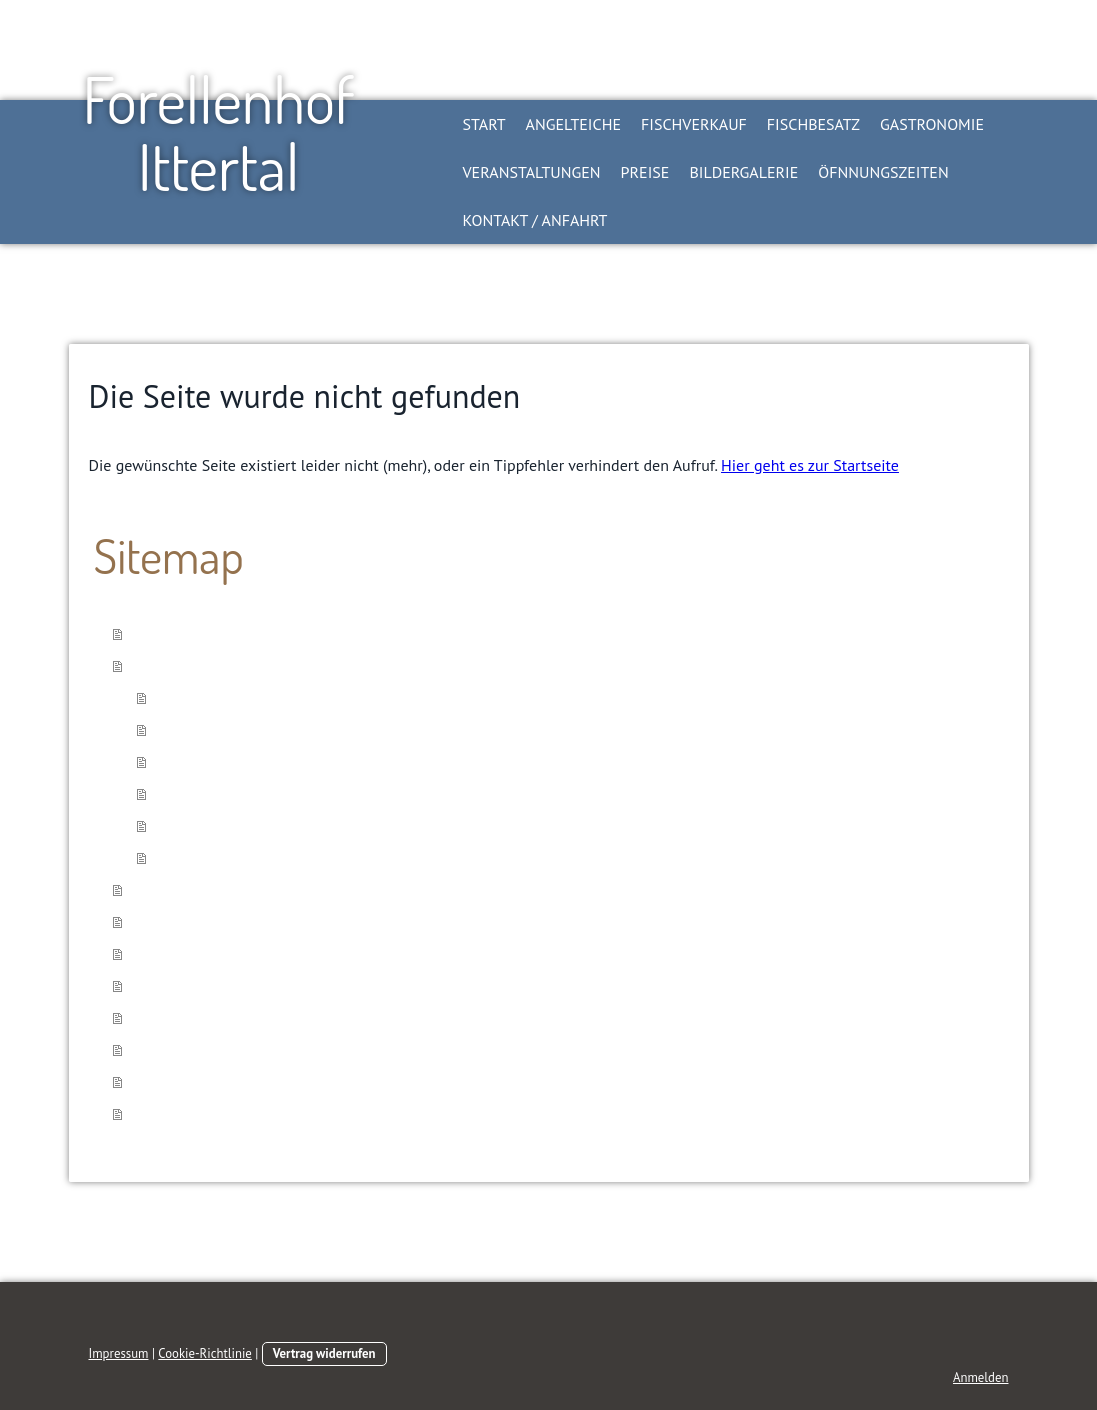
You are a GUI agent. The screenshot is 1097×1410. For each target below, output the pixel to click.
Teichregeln (195, 826)
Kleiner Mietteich (215, 794)
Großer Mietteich (213, 762)
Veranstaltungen (532, 172)
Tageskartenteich (214, 698)
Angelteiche (573, 124)
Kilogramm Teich (213, 730)
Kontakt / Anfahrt (535, 220)
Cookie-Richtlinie (205, 1353)
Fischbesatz (813, 124)
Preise (645, 172)
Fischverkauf (694, 124)
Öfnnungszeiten (883, 172)
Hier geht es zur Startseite (810, 465)
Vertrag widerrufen (324, 1353)
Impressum (119, 1353)
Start (484, 124)
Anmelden (981, 1377)
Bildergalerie (743, 172)
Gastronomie (932, 124)
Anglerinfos (195, 858)
